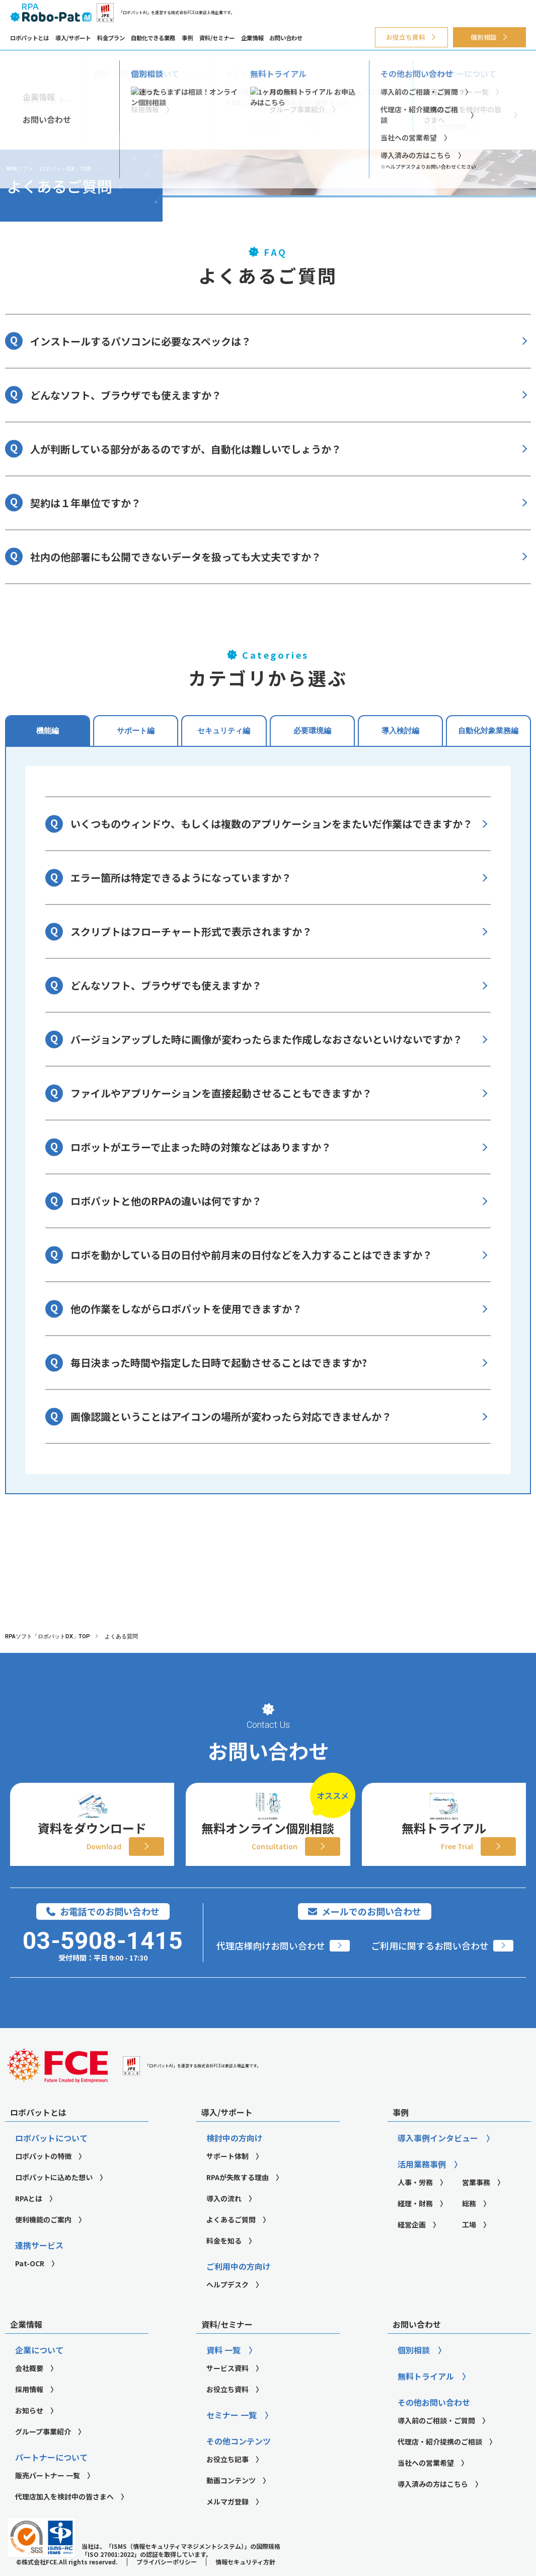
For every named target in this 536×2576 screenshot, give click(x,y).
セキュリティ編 (223, 730)
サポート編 (136, 730)
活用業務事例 (422, 2190)
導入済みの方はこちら (433, 2509)
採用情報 (29, 2415)
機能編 (47, 730)
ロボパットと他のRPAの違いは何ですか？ (166, 1201)
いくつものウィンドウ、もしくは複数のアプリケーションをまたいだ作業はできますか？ (271, 823)
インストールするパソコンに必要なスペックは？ (140, 341)
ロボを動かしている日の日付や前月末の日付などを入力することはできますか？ (251, 1254)
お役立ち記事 (227, 2485)
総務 (469, 2229)
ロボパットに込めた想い (54, 2203)
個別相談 (484, 37)
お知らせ (29, 2436)
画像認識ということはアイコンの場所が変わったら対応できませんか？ (231, 1416)
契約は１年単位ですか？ (85, 503)
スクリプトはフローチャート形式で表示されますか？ (191, 931)
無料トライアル (426, 2402)
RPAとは (28, 2224)
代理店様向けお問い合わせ (270, 1971)
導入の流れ (224, 2224)
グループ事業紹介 (43, 2457)
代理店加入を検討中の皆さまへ (64, 2522)
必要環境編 (312, 730)
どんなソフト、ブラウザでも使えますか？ (125, 395)
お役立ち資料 (405, 37)
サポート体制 (227, 2182)
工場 (469, 2250)
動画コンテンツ (231, 2506)
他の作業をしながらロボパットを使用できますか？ (186, 1308)
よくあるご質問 (231, 2245)
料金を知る (224, 2266)
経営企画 (412, 2250)
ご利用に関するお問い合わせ (430, 1971)
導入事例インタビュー (438, 2163)
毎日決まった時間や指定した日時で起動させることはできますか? (218, 1362)
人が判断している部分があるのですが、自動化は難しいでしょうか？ (185, 449)
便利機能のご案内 (43, 2245)
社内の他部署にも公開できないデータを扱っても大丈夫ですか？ (175, 556)
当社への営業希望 (426, 2488)
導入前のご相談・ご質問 (436, 2446)
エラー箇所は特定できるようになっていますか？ (180, 877)
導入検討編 (400, 730)
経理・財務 (415, 2229)
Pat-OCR (29, 2289)
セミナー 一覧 (231, 2440)
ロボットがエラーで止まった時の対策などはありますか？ (200, 1147)
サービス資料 (227, 2394)
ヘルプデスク (227, 2310)
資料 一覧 (223, 2376)
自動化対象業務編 (488, 730)
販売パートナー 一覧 (47, 2501)
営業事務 (476, 2208)
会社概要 (29, 2394)
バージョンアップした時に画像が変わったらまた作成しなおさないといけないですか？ (266, 1039)
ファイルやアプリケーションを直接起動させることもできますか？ (221, 1093)
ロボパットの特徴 (43, 2182)
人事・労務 (415, 2208)
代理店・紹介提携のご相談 (440, 2467)
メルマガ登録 (227, 2527)
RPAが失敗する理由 (237, 2203)
